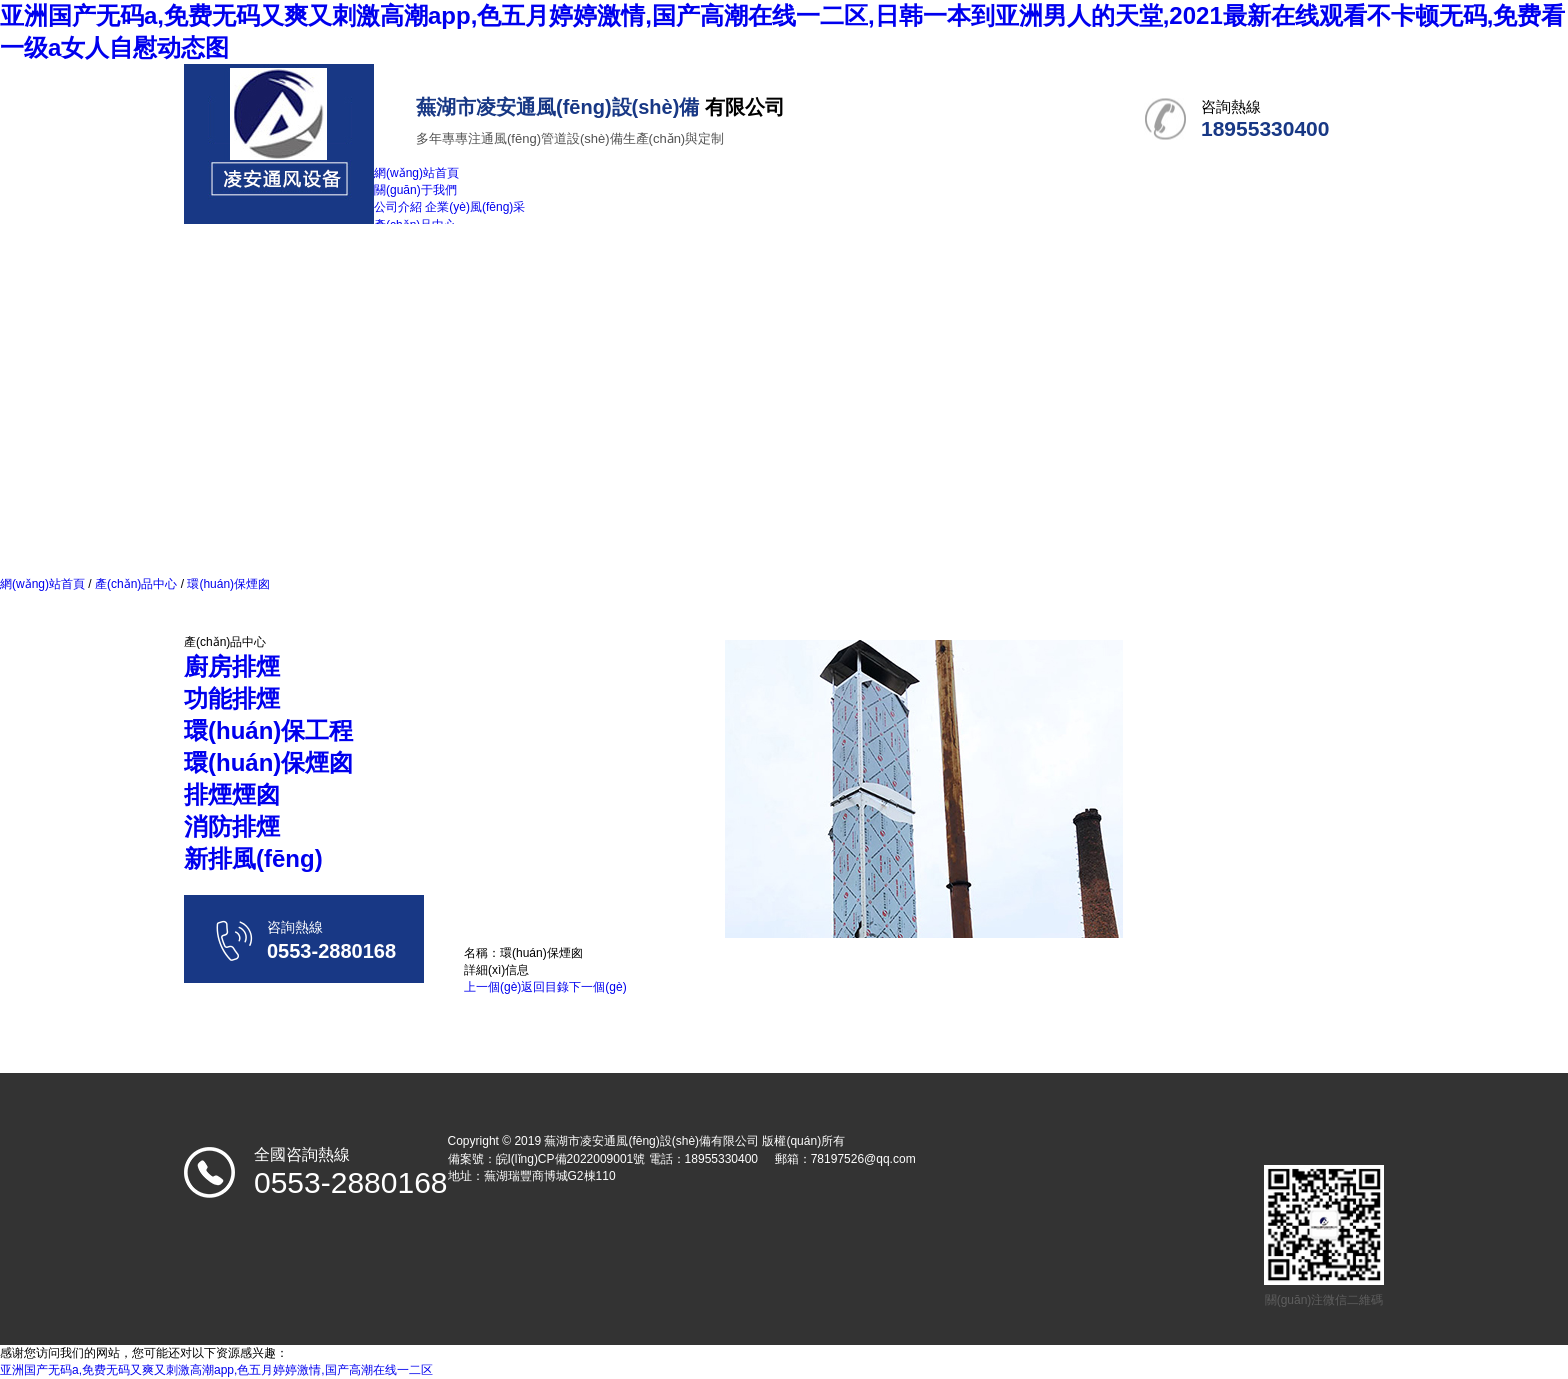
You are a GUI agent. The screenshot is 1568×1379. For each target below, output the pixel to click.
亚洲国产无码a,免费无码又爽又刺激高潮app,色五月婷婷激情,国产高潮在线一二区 (216, 1370)
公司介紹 (398, 207)
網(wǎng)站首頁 (42, 584)
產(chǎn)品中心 (136, 584)
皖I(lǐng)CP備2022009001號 (571, 1159)
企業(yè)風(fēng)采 (475, 207)
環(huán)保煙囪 (227, 584)
